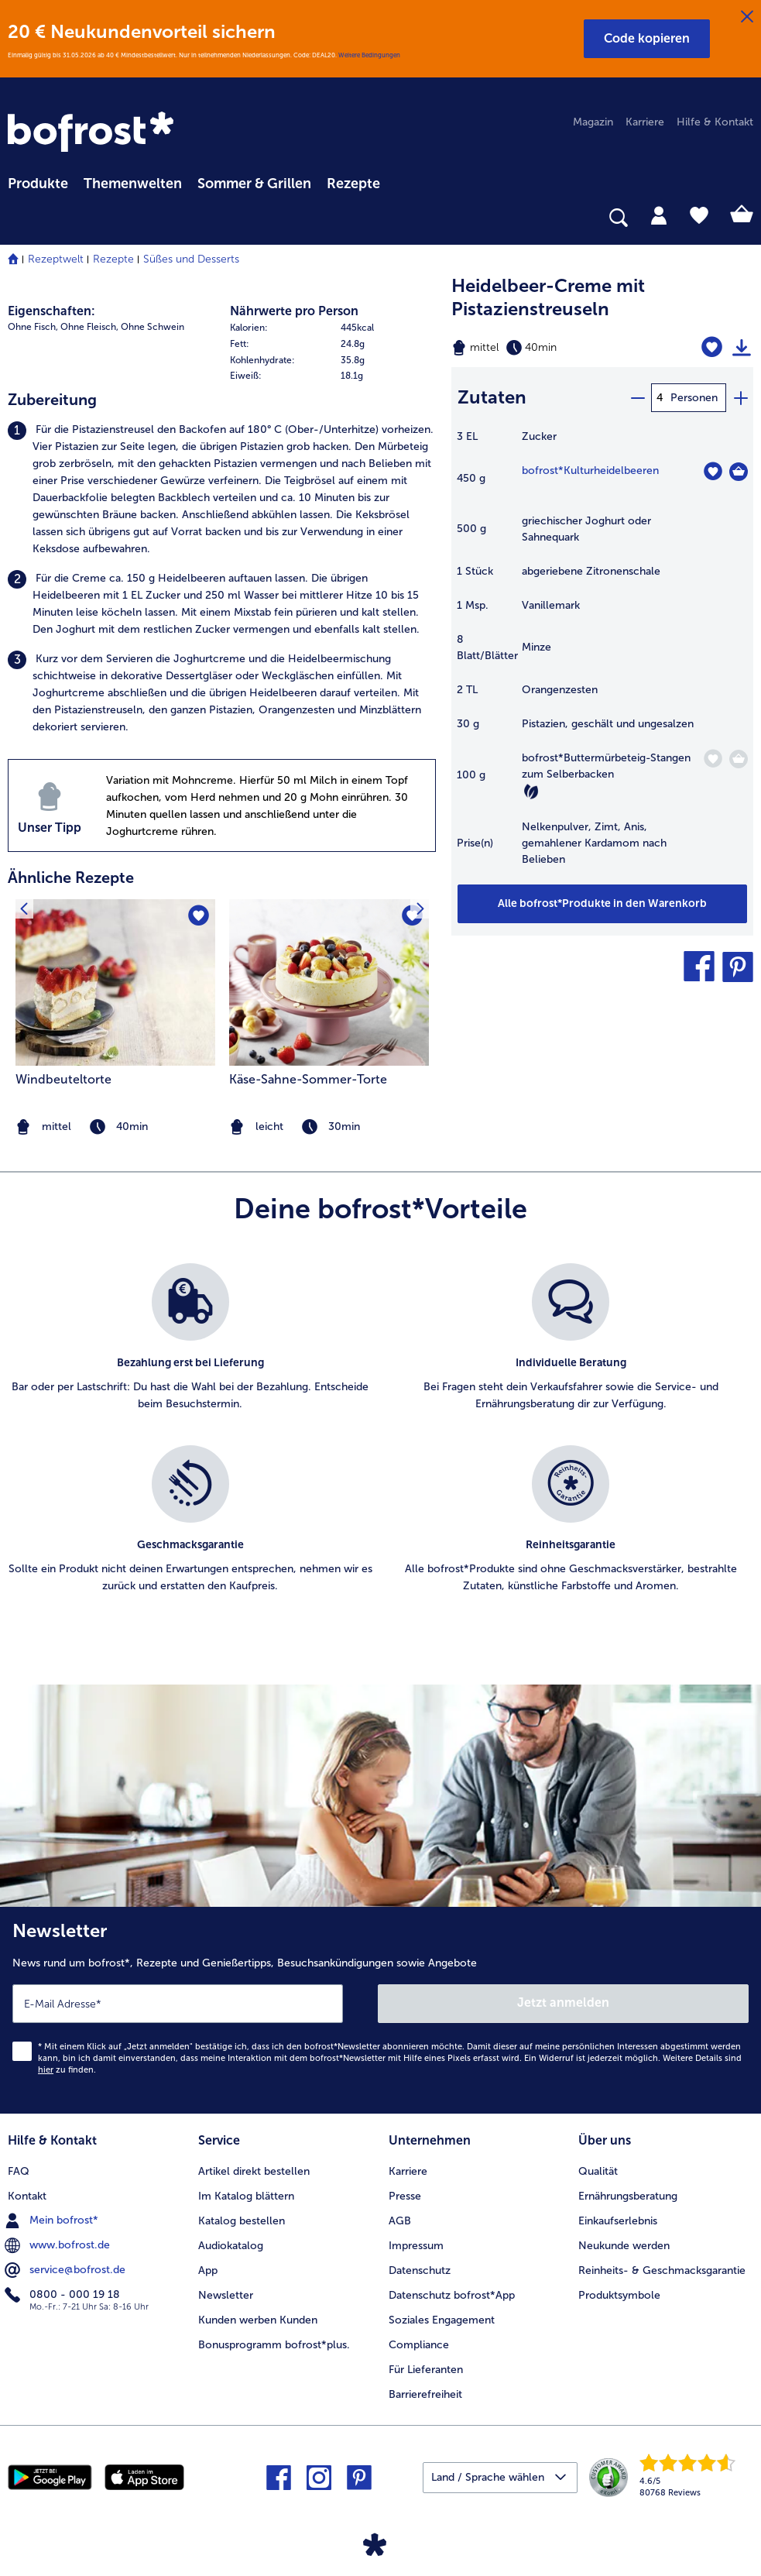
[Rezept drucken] (741, 347)
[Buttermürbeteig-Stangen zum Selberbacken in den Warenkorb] (738, 759)
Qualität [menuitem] (598, 2171)
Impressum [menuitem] (416, 2245)
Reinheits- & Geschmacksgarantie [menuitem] (662, 2270)
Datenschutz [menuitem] (420, 2270)
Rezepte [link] (353, 184)
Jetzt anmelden (563, 2002)
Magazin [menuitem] (593, 122)
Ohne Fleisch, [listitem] (89, 326)
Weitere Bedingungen (369, 55)
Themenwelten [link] (133, 184)
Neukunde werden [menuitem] (624, 2245)
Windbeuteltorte (63, 1079)
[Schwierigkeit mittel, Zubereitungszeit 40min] (549, 347)
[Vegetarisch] (531, 791)
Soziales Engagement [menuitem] (442, 2320)
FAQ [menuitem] (18, 2171)
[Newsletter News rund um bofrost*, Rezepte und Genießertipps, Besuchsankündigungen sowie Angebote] (380, 2010)
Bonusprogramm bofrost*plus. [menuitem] (274, 2344)
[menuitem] (38, 181)
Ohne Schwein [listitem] (152, 326)
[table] (602, 656)
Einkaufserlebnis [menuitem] (617, 2220)
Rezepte (113, 259)
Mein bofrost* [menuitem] (53, 2220)
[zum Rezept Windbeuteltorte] (115, 982)
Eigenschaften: (51, 311)
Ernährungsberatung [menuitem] (627, 2196)
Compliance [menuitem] (419, 2344)
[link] (93, 133)
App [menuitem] (208, 2270)
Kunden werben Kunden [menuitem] (257, 2320)
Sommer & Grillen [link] (254, 184)
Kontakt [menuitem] (27, 2196)
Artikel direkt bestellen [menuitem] (254, 2171)
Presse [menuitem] (405, 2196)
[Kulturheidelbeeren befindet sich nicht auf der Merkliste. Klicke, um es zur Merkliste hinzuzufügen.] (713, 471)
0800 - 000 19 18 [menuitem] (64, 2295)
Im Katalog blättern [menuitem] (246, 2196)
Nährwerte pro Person (294, 311)
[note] (329, 1127)
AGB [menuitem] (400, 2220)
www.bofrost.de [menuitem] (59, 2245)
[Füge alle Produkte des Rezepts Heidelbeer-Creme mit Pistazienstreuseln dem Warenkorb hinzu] (602, 903)
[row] (333, 328)
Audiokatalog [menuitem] (230, 2245)
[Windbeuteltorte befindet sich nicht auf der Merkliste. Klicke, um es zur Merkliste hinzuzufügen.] (198, 916)
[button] (647, 38)
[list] (380, 1445)
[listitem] (222, 489)
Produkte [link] (38, 184)
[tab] (659, 214)
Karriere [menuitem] (645, 122)
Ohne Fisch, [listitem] (33, 326)
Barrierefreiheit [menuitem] (425, 2394)
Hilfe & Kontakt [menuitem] (715, 122)
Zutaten (492, 397)
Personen (694, 397)
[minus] (637, 397)
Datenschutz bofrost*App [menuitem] (452, 2295)
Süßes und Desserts (191, 259)
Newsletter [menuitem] (225, 2295)
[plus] (740, 397)
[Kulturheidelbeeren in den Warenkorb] (738, 471)
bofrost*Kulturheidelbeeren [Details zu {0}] (590, 470)
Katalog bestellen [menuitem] (241, 2220)
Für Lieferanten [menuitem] (426, 2369)
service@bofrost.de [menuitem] (66, 2270)
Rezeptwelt (56, 259)
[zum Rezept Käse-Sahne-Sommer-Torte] (329, 982)
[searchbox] (18, 218)
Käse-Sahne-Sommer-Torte (308, 1079)
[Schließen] (747, 17)
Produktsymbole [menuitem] (619, 2295)
